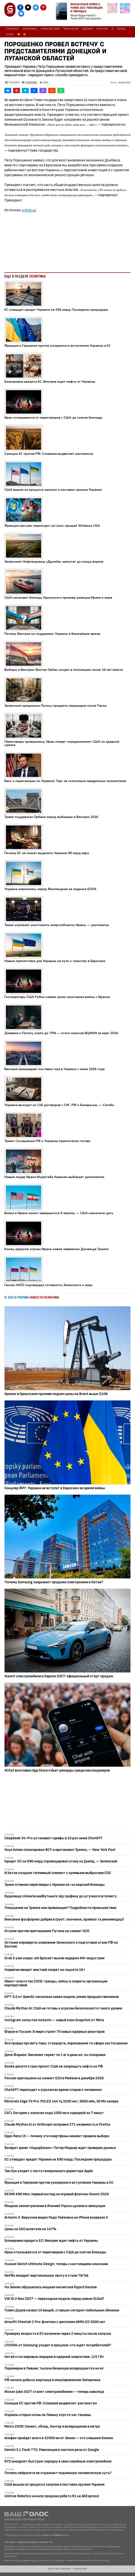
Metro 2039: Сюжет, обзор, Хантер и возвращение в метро (52, 2426)
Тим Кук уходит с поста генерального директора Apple (48, 2171)
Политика (12, 29)
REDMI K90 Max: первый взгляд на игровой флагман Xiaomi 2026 (56, 2194)
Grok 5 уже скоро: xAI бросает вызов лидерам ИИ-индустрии (54, 1958)
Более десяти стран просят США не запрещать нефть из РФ (53, 2066)
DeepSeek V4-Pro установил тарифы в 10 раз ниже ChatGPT (53, 1838)
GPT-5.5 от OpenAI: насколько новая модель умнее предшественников (61, 1996)
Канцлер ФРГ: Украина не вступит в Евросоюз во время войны (54, 1488)
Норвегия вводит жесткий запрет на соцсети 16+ (44, 1969)
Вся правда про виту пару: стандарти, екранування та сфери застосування (66, 2043)
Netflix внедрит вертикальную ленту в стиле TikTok (46, 2275)
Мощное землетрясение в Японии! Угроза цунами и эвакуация (54, 2206)
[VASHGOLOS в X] (28, 7)
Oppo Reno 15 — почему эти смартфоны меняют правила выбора (56, 2136)
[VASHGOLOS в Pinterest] (43, 7)
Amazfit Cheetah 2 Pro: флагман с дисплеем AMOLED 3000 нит (54, 2321)
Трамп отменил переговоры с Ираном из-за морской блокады (54, 1884)
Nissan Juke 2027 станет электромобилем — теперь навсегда (54, 2391)
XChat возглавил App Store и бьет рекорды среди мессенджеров (57, 1770)
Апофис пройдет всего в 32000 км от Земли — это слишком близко (58, 2438)
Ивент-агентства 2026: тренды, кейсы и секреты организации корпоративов (55, 1983)
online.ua (29, 210)
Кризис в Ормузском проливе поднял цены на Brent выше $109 (56, 1394)
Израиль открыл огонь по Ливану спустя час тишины (47, 2414)
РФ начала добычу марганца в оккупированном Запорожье (52, 2380)
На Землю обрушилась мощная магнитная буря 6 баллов (50, 2287)
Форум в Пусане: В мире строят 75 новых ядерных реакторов (54, 2031)
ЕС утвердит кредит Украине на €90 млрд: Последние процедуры (58, 2159)
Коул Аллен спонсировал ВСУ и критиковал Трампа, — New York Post (59, 1849)
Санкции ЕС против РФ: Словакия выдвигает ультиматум (50, 2403)
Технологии (71, 29)
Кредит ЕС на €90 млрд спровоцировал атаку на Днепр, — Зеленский (60, 1861)
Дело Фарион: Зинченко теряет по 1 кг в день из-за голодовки (54, 2054)
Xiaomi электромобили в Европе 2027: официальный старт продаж (58, 1676)
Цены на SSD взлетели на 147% (30, 2229)
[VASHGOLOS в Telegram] (36, 7)
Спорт (10, 34)
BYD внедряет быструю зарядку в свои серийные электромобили (57, 2461)
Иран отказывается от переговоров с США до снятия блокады (55, 2252)
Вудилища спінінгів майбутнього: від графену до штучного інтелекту (60, 1896)
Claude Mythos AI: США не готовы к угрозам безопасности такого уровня (63, 2008)
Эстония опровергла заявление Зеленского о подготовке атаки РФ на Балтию (61, 1944)
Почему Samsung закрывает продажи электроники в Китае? (53, 1582)
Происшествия (50, 29)
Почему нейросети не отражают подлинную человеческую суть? (57, 2473)
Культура (102, 29)
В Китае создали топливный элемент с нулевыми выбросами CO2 (57, 1873)
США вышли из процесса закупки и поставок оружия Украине (54, 2484)
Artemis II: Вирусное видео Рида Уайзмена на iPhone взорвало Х (56, 2217)
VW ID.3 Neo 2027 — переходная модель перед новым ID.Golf (54, 2298)
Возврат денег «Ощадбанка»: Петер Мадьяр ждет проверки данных (60, 2147)
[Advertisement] (67, 240)
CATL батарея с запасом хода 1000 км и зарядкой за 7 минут (54, 2113)
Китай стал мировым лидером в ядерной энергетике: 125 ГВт (54, 2356)
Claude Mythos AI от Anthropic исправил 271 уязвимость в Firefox (57, 2124)
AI (112, 29)
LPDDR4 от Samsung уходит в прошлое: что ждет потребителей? (57, 2345)
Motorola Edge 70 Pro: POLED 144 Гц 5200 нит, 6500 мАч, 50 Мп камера (61, 2101)
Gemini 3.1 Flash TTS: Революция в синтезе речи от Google (51, 2449)
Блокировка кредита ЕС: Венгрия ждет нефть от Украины (51, 2240)
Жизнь (121, 29)
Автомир (87, 29)
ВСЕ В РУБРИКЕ (33, 1297)
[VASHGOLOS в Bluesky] (21, 14)
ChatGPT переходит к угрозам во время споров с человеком (53, 2089)
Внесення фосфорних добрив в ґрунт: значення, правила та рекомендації (64, 1919)
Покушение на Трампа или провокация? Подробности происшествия (60, 1907)
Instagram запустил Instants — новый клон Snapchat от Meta (54, 2020)
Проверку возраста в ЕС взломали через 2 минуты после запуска (57, 2333)
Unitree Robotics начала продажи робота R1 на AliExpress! (51, 2496)
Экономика (29, 29)
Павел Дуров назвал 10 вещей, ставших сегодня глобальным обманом (61, 2310)
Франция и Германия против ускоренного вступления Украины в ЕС (59, 2182)
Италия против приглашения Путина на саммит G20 (46, 1931)
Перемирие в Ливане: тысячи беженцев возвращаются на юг (54, 2368)
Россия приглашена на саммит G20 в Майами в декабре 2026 (54, 2078)
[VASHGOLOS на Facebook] (20, 7)
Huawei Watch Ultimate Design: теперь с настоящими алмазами (56, 2264)
